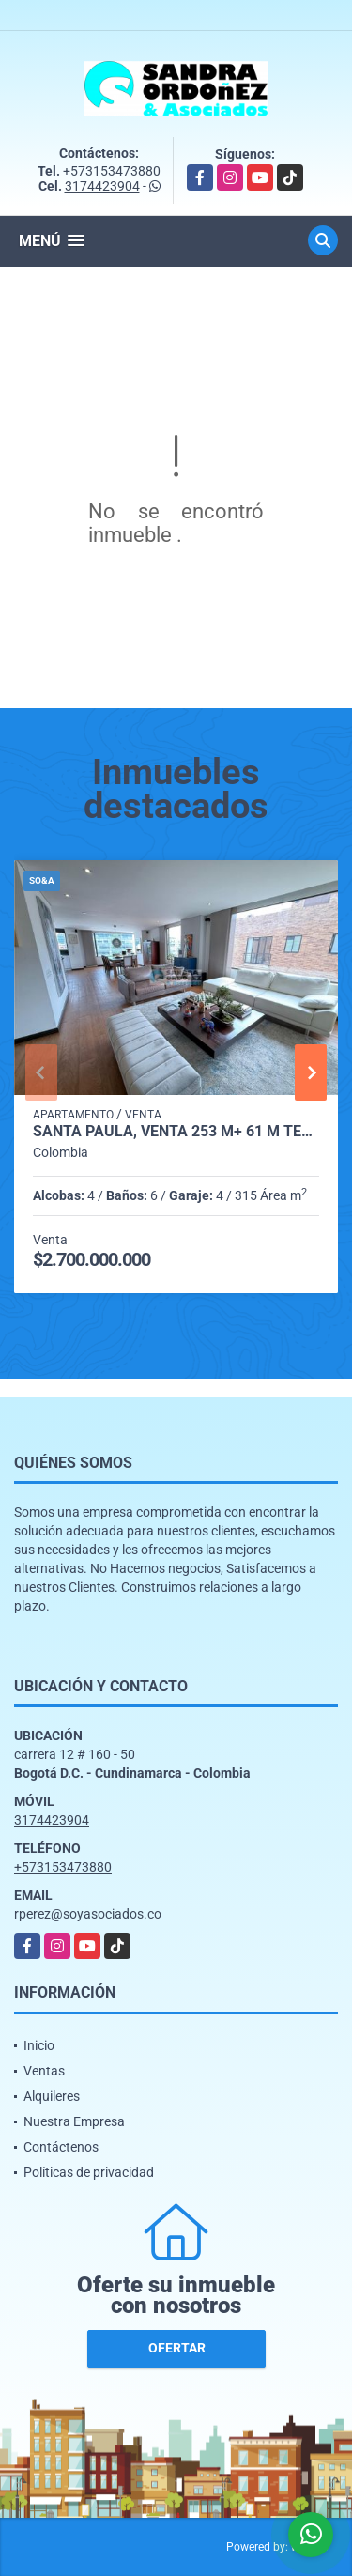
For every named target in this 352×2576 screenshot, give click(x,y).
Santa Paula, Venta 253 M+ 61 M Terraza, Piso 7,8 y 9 (176, 1131)
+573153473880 (112, 170)
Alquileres (51, 2096)
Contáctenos (61, 2146)
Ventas (44, 2070)
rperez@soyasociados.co (87, 1913)
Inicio (38, 2045)
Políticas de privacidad (88, 2172)
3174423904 (102, 185)
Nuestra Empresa (74, 2121)
